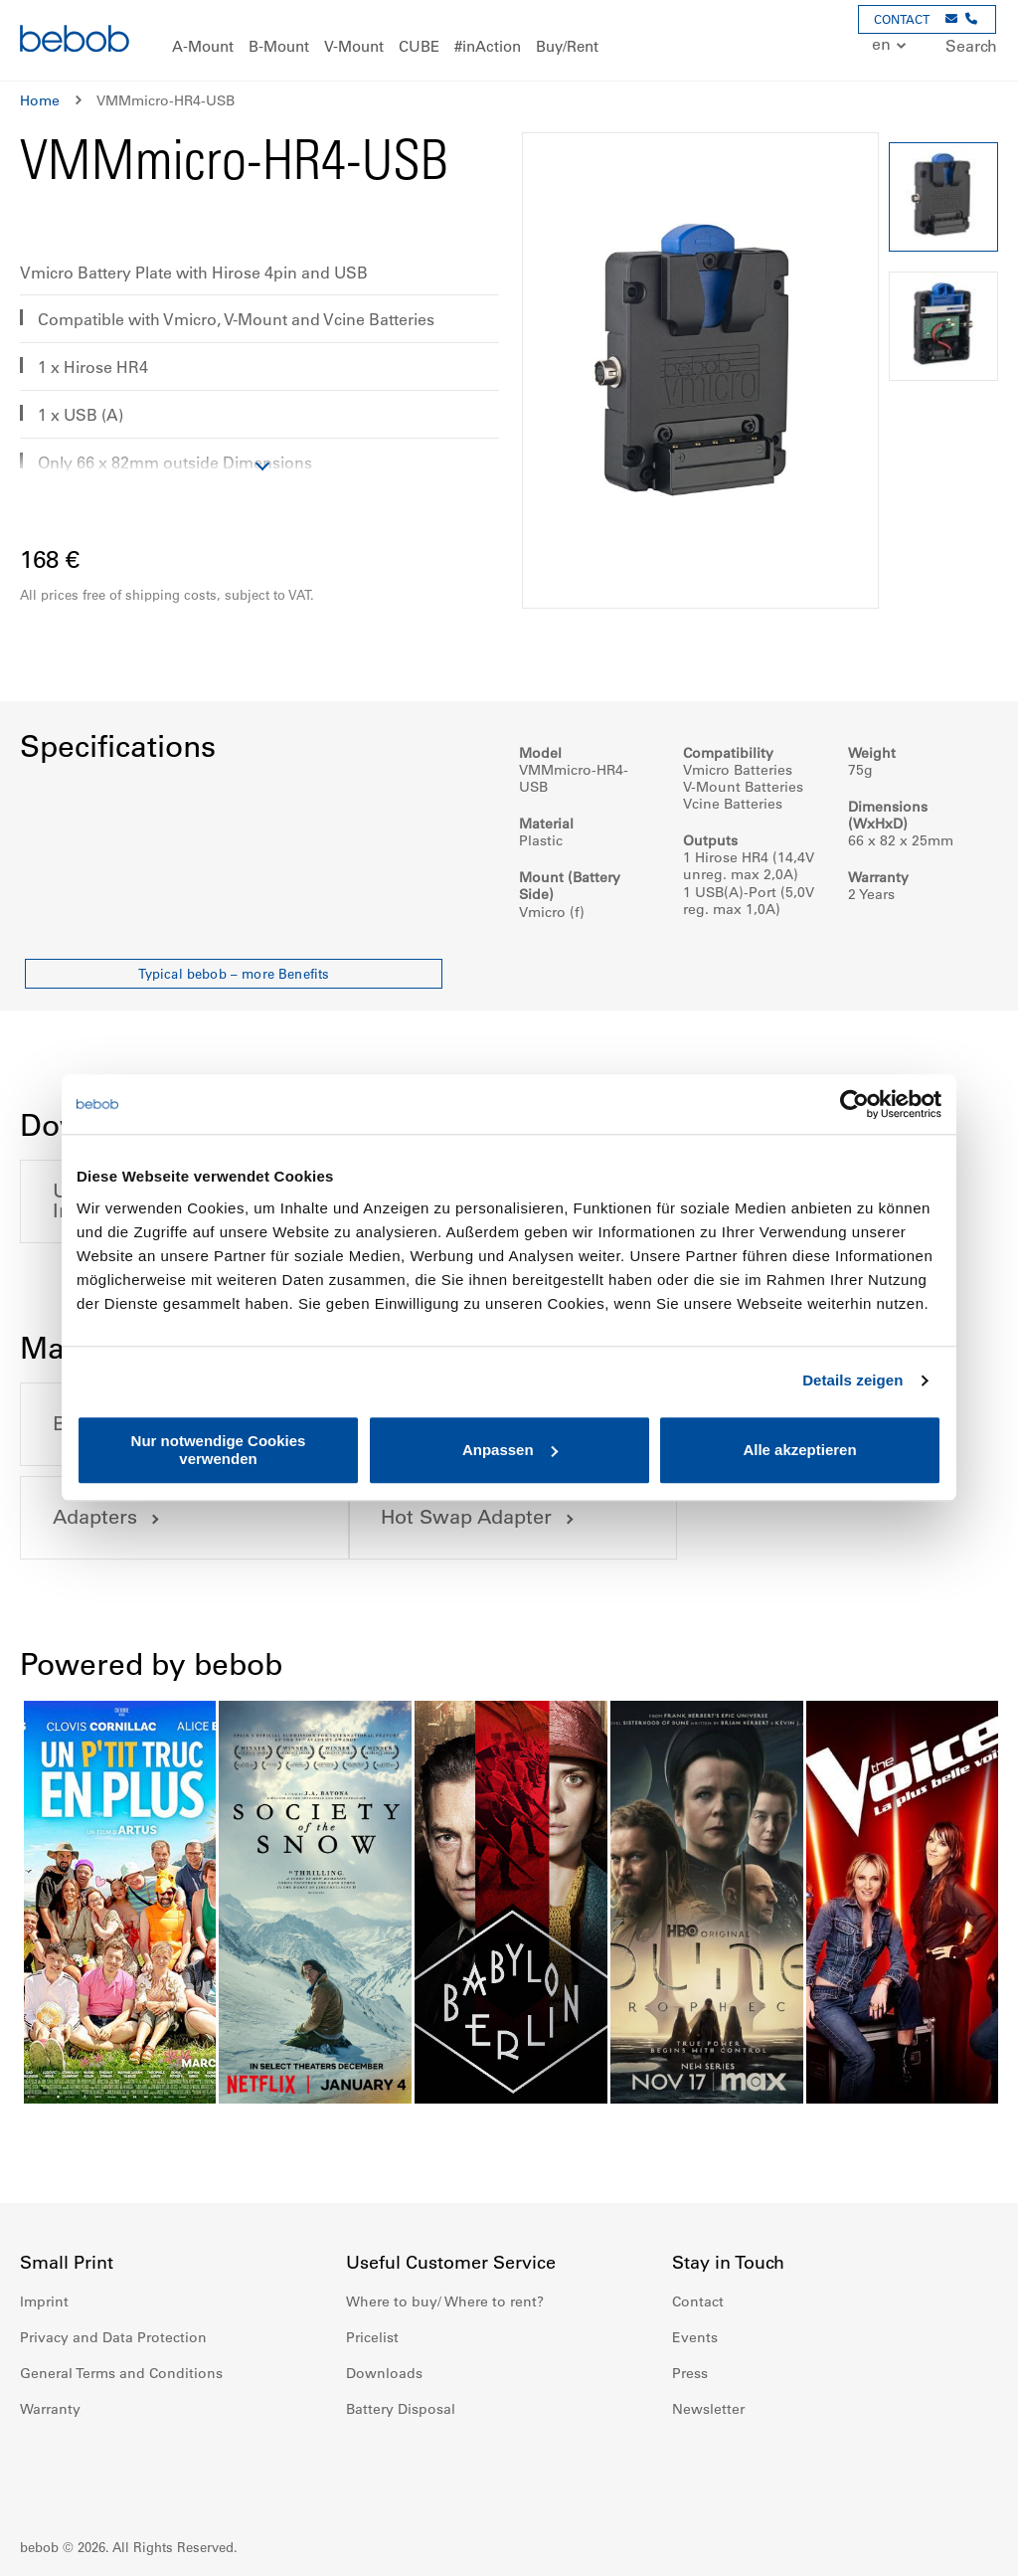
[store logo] (74, 41)
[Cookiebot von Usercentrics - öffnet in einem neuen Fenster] (854, 1104)
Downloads (384, 2373)
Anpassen (510, 1449)
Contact (698, 2301)
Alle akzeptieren (799, 1449)
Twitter (819, 2468)
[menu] (509, 40)
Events (695, 2337)
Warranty (50, 2409)
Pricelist (372, 2337)
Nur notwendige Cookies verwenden (218, 1449)
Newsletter (708, 2409)
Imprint (44, 2301)
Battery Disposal (400, 2409)
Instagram (732, 2468)
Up (965, 2546)
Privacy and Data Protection (113, 2337)
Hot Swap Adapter (138, 1518)
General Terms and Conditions (121, 2373)
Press (690, 2373)
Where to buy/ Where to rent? (445, 2301)
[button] (879, 45)
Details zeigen (852, 1380)
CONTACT (902, 19)
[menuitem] (203, 47)
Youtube (775, 2468)
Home (40, 100)
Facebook (688, 2468)
